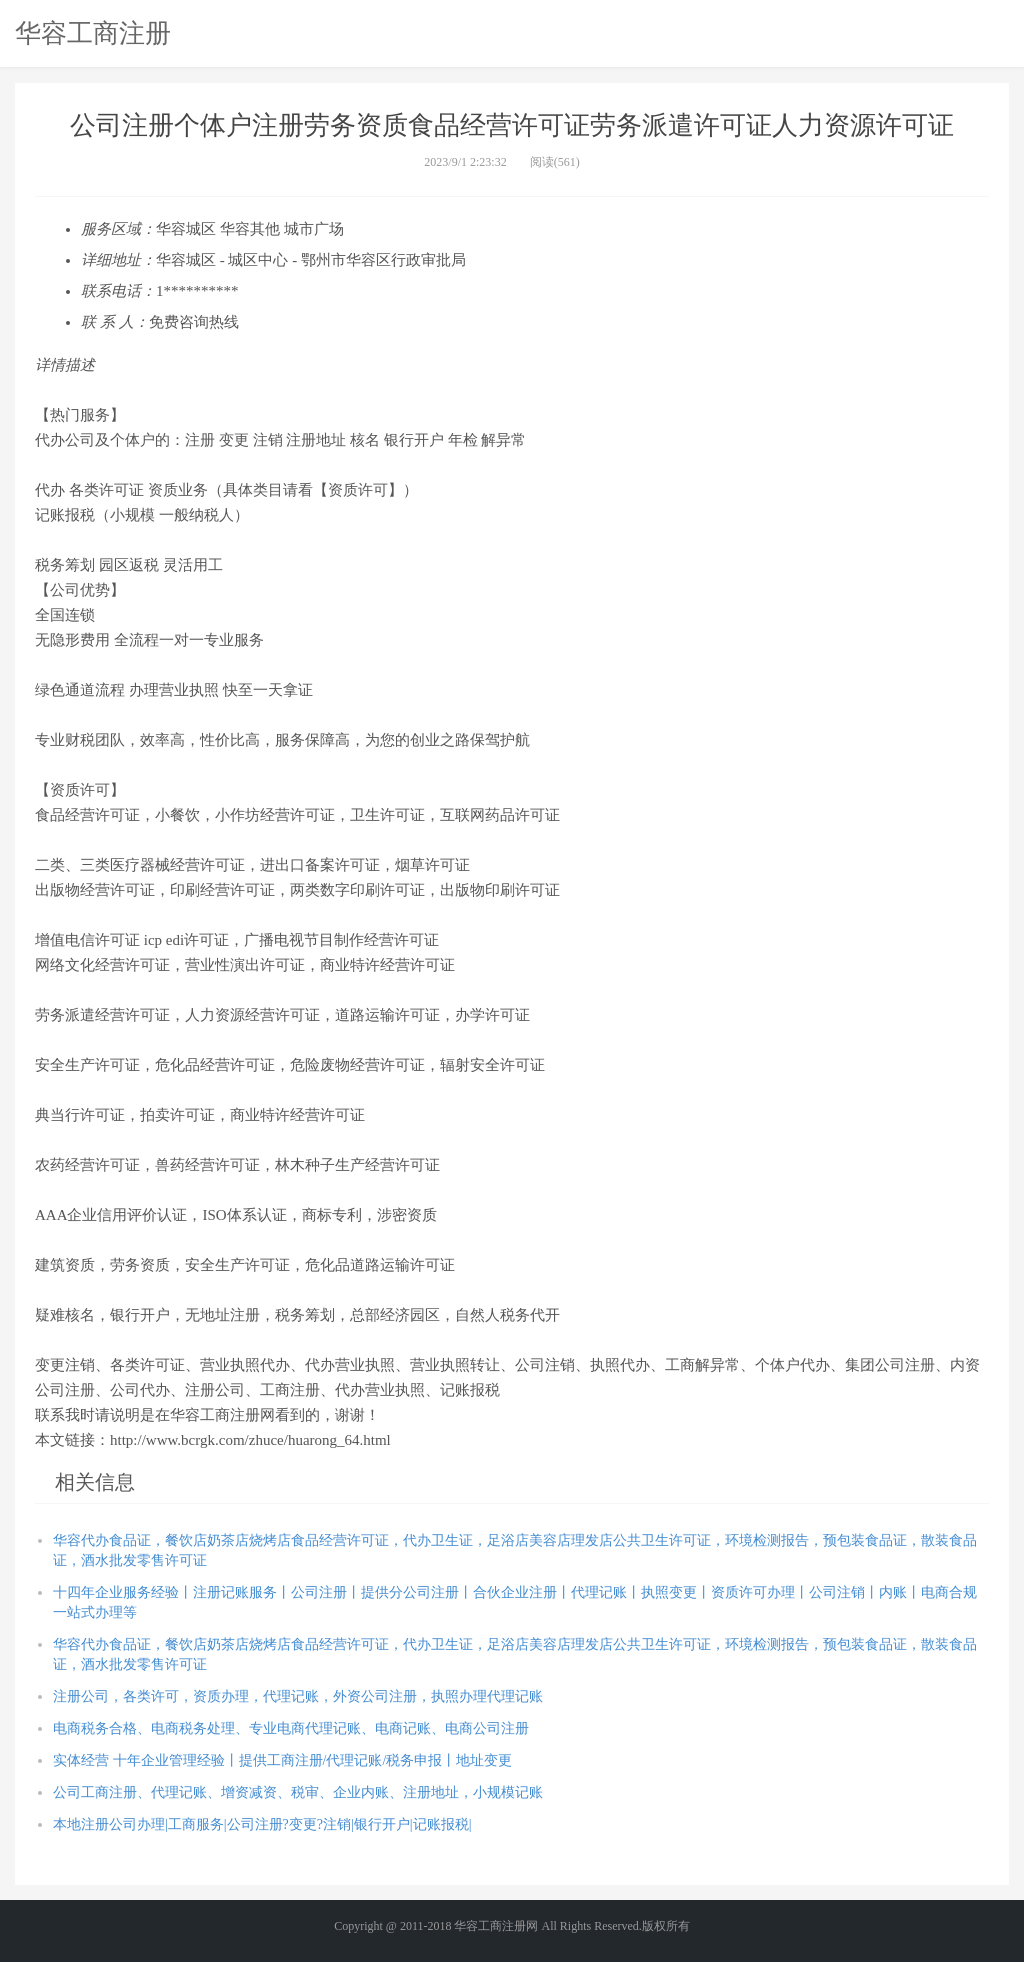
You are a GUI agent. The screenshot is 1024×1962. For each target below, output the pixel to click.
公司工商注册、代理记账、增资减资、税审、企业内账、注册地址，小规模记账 (298, 1792)
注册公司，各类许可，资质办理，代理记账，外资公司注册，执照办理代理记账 (298, 1696)
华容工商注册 (93, 33)
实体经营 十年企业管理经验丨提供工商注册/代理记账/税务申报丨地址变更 (282, 1760)
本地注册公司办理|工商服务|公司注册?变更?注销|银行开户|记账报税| (262, 1824)
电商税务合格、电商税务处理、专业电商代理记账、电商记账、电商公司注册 (291, 1728)
